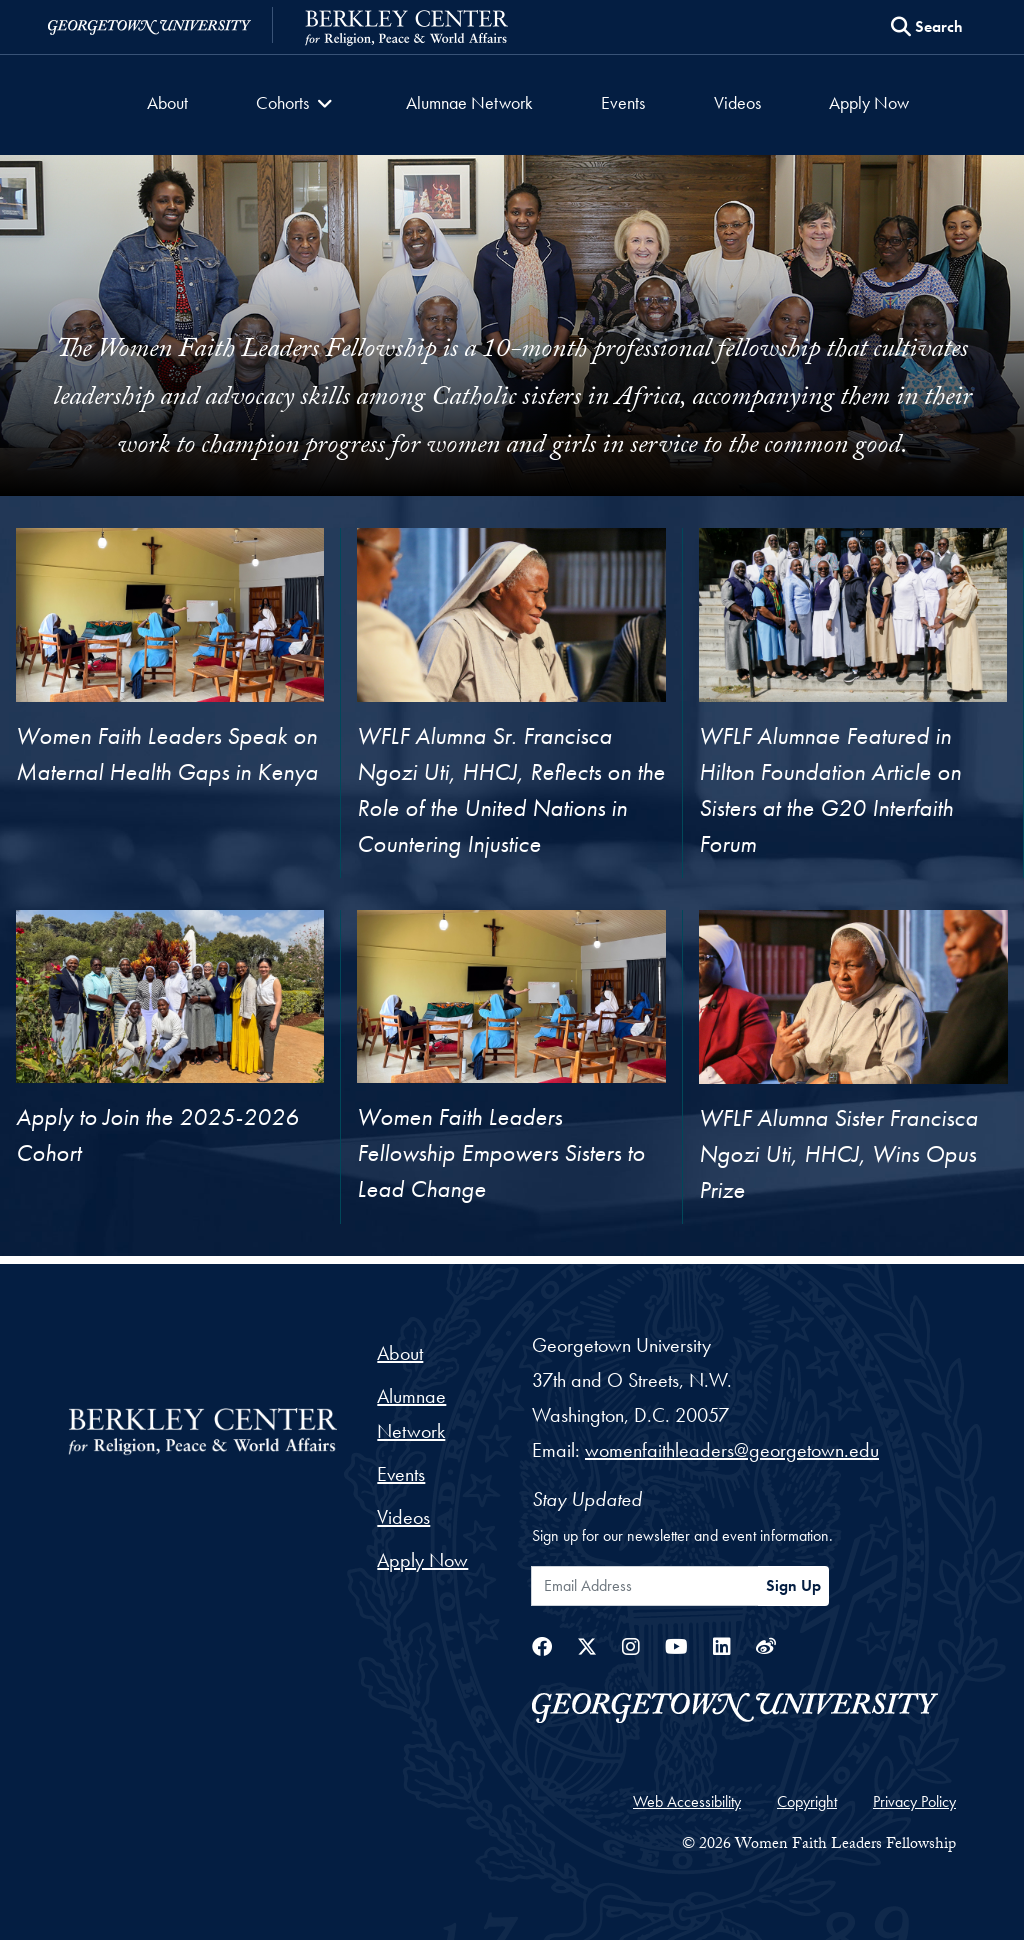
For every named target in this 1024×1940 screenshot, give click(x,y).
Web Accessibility (687, 1801)
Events (623, 102)
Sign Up (793, 1585)
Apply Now (868, 102)
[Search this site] (927, 27)
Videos (736, 102)
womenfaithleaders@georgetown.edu (732, 1450)
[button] (298, 105)
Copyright (807, 1801)
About (168, 102)
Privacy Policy (914, 1801)
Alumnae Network (469, 102)
